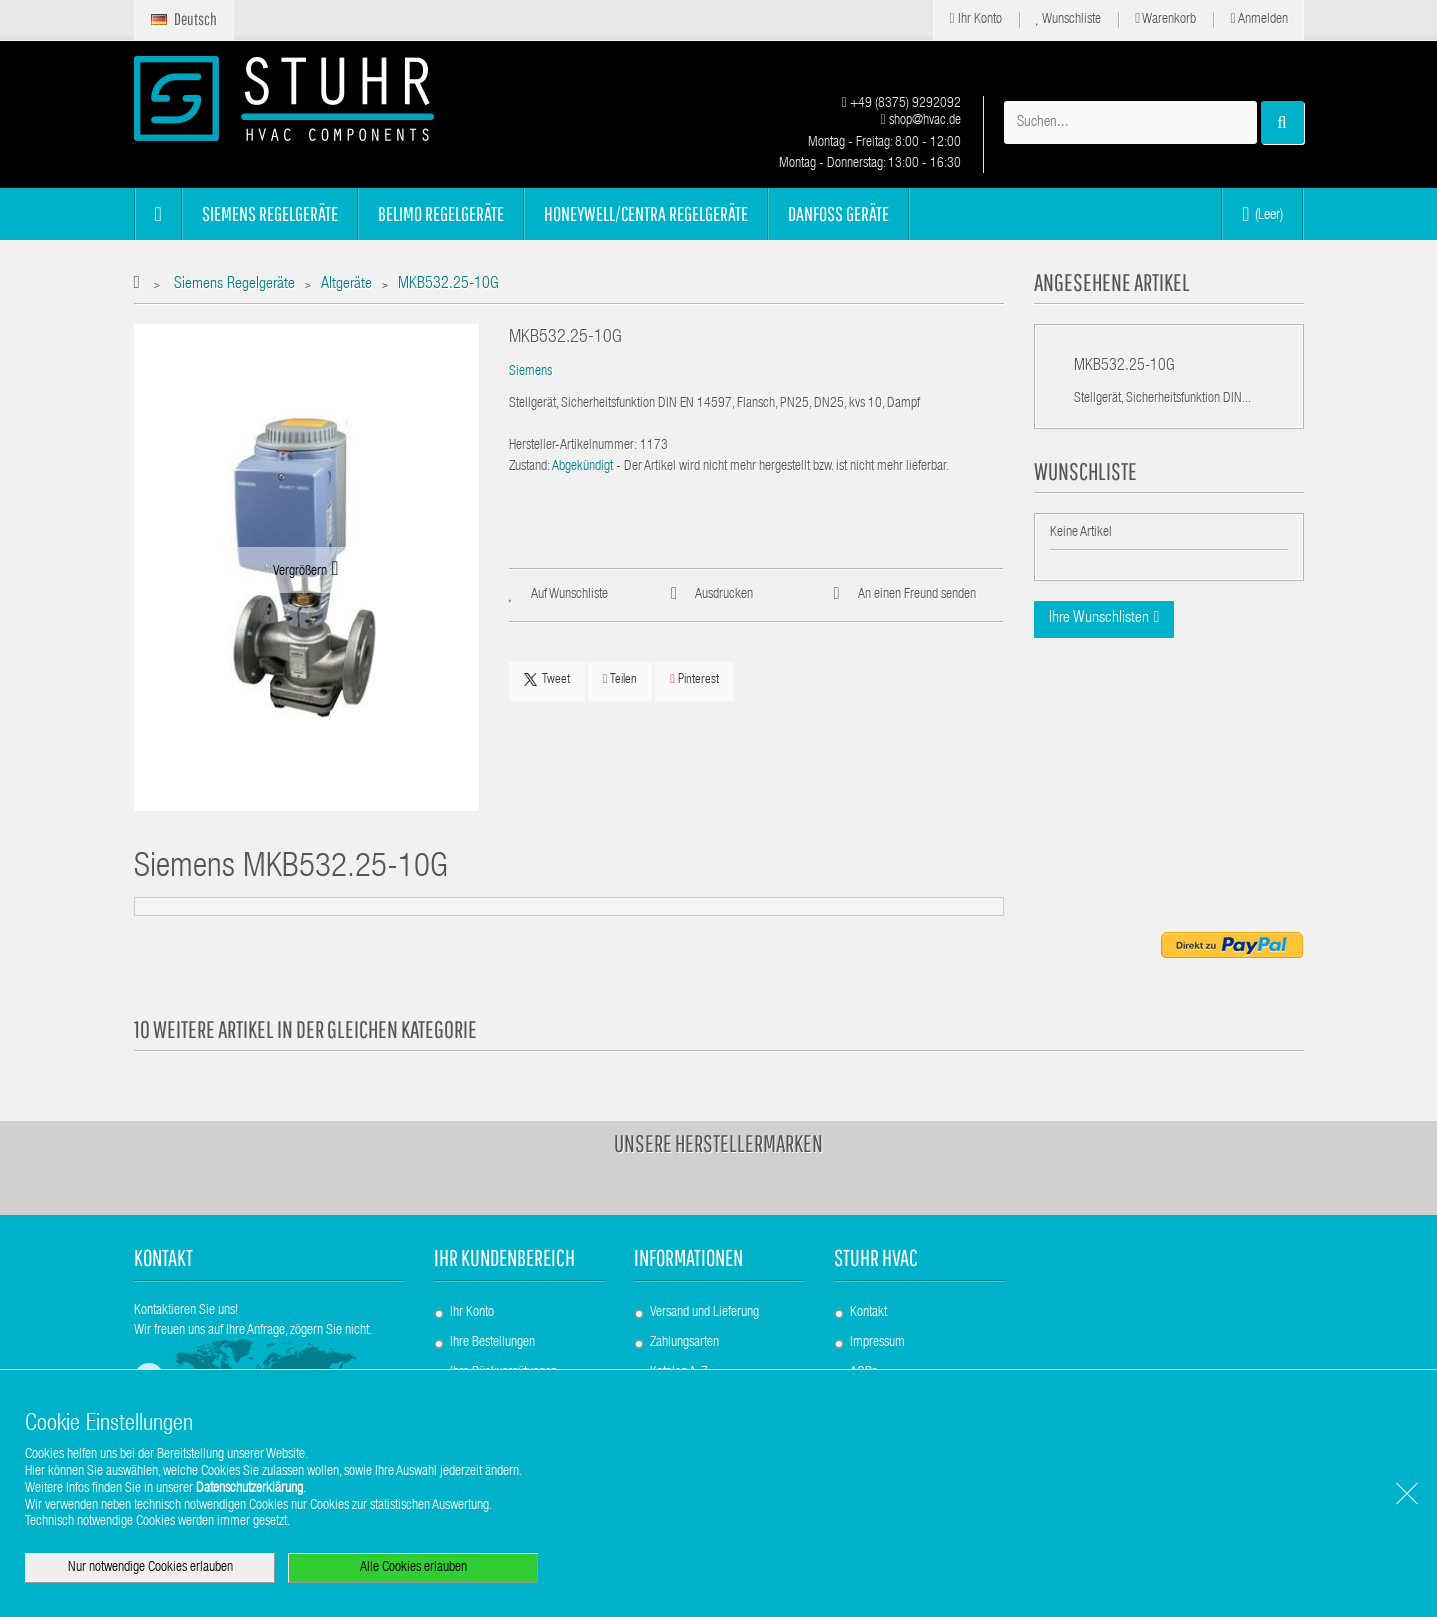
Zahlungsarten (684, 1343)
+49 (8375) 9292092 (900, 104)
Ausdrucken (724, 595)
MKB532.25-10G (1124, 367)
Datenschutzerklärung (249, 1489)
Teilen (620, 679)
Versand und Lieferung (704, 1313)
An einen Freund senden (917, 595)
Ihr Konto (975, 19)
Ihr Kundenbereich (504, 1257)
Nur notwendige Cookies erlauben (150, 1568)
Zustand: (529, 467)
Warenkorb (1165, 19)
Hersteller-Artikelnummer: (573, 446)
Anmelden (1258, 19)
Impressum (877, 1343)
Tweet (547, 680)
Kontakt (868, 1313)
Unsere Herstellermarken (718, 1143)
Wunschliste (1069, 19)
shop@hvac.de (920, 121)
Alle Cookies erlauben (413, 1568)
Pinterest (694, 679)
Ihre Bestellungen (492, 1343)
